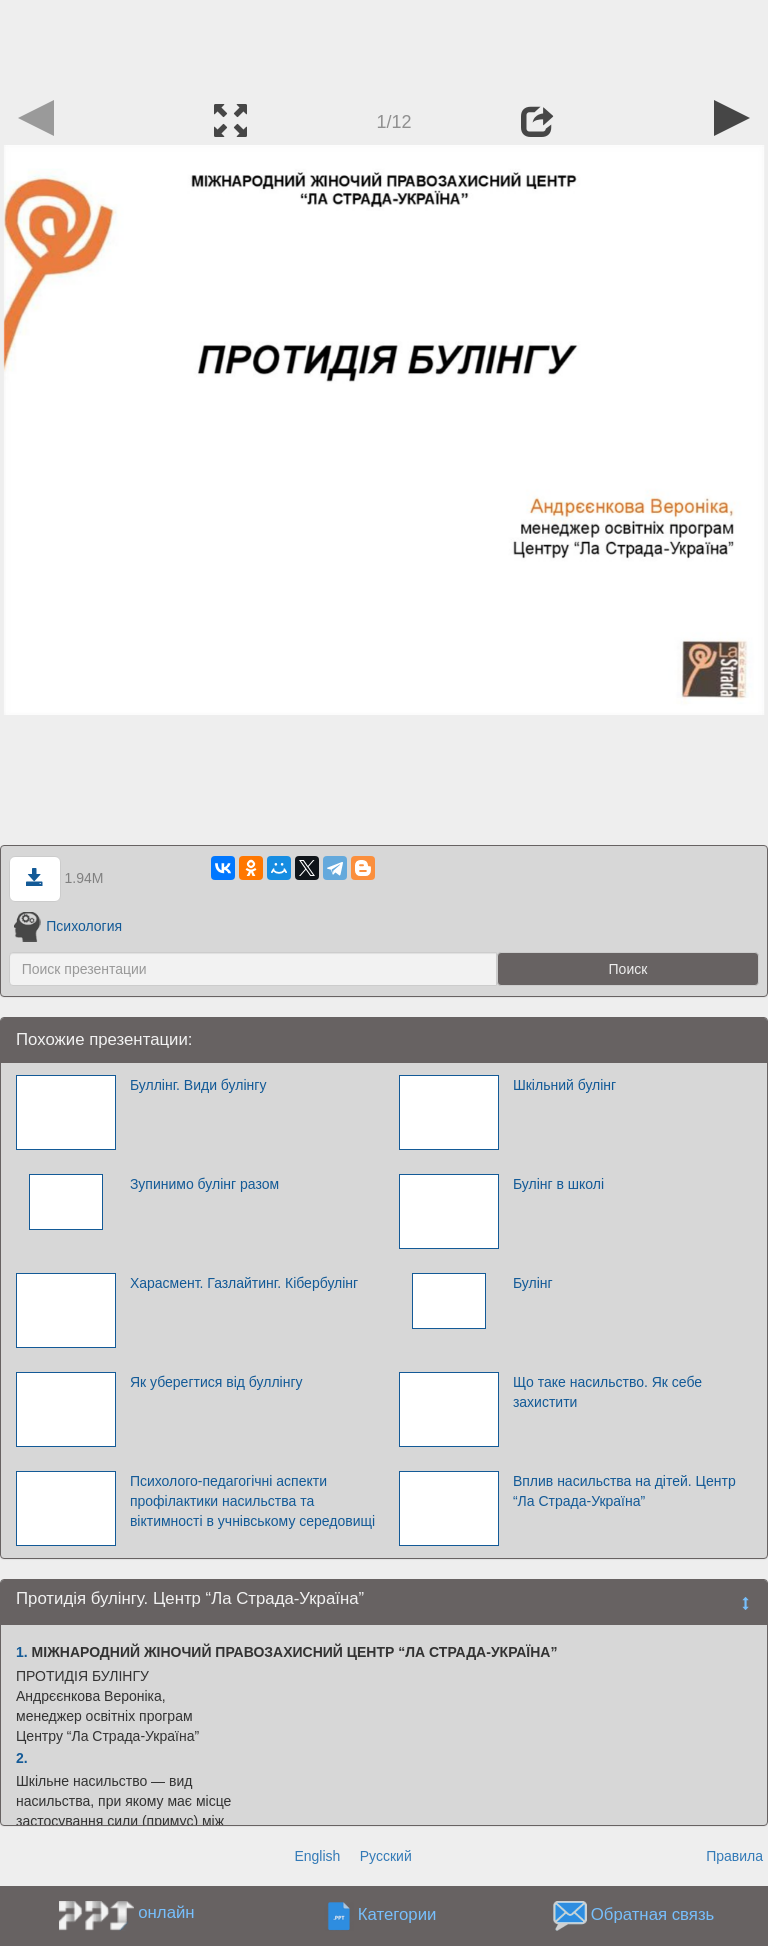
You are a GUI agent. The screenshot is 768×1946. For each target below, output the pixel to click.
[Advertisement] (384, 45)
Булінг (533, 1283)
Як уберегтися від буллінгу (216, 1382)
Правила (734, 1856)
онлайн (166, 1912)
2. (22, 1758)
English (317, 1856)
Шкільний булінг (564, 1085)
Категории (397, 1915)
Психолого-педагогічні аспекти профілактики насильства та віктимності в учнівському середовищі (252, 1501)
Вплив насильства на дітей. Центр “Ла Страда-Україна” (624, 1491)
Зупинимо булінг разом (204, 1184)
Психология (68, 926)
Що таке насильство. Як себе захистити (607, 1392)
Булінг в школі (558, 1184)
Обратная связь (653, 1915)
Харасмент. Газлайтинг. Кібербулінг (244, 1283)
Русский (386, 1856)
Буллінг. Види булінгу (198, 1085)
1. (22, 1652)
